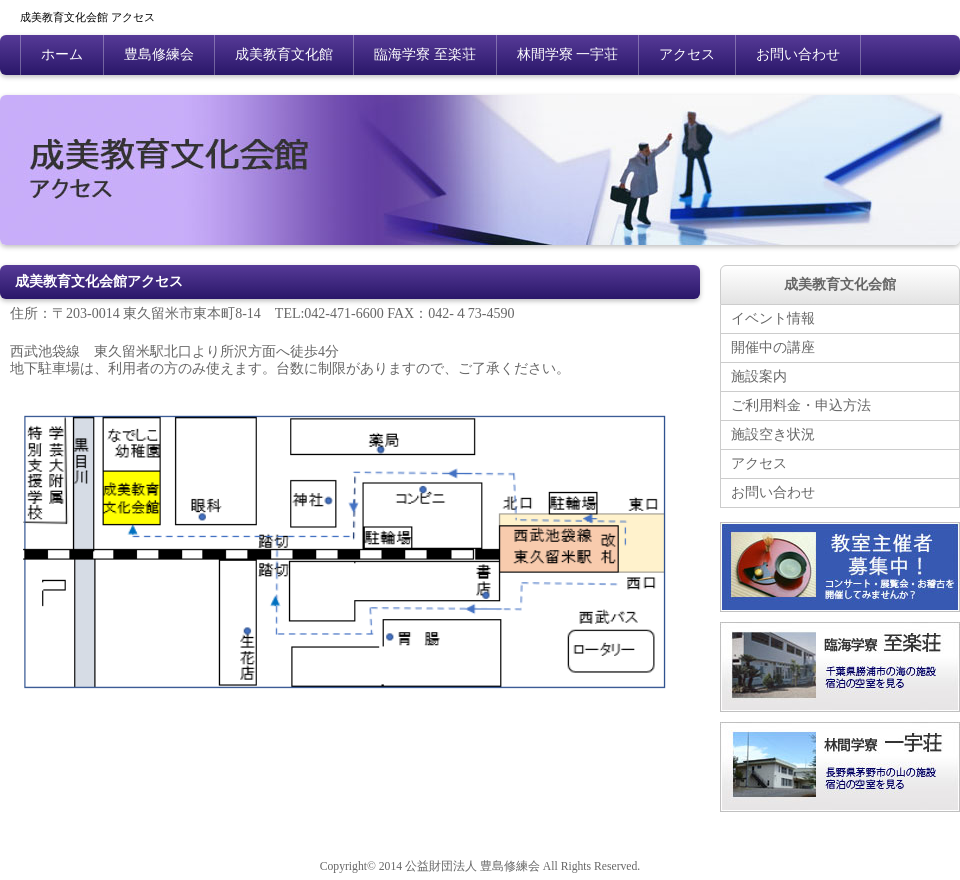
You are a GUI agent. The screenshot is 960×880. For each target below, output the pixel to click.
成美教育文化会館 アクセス (87, 18)
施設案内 (759, 376)
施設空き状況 (773, 434)
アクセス (687, 54)
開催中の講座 (773, 347)
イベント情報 (773, 318)
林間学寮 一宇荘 (568, 54)
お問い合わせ (798, 54)
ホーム (62, 54)
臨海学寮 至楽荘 (425, 54)
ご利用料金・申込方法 (801, 405)
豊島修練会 (159, 54)
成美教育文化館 (284, 54)
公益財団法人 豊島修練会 (472, 866)
